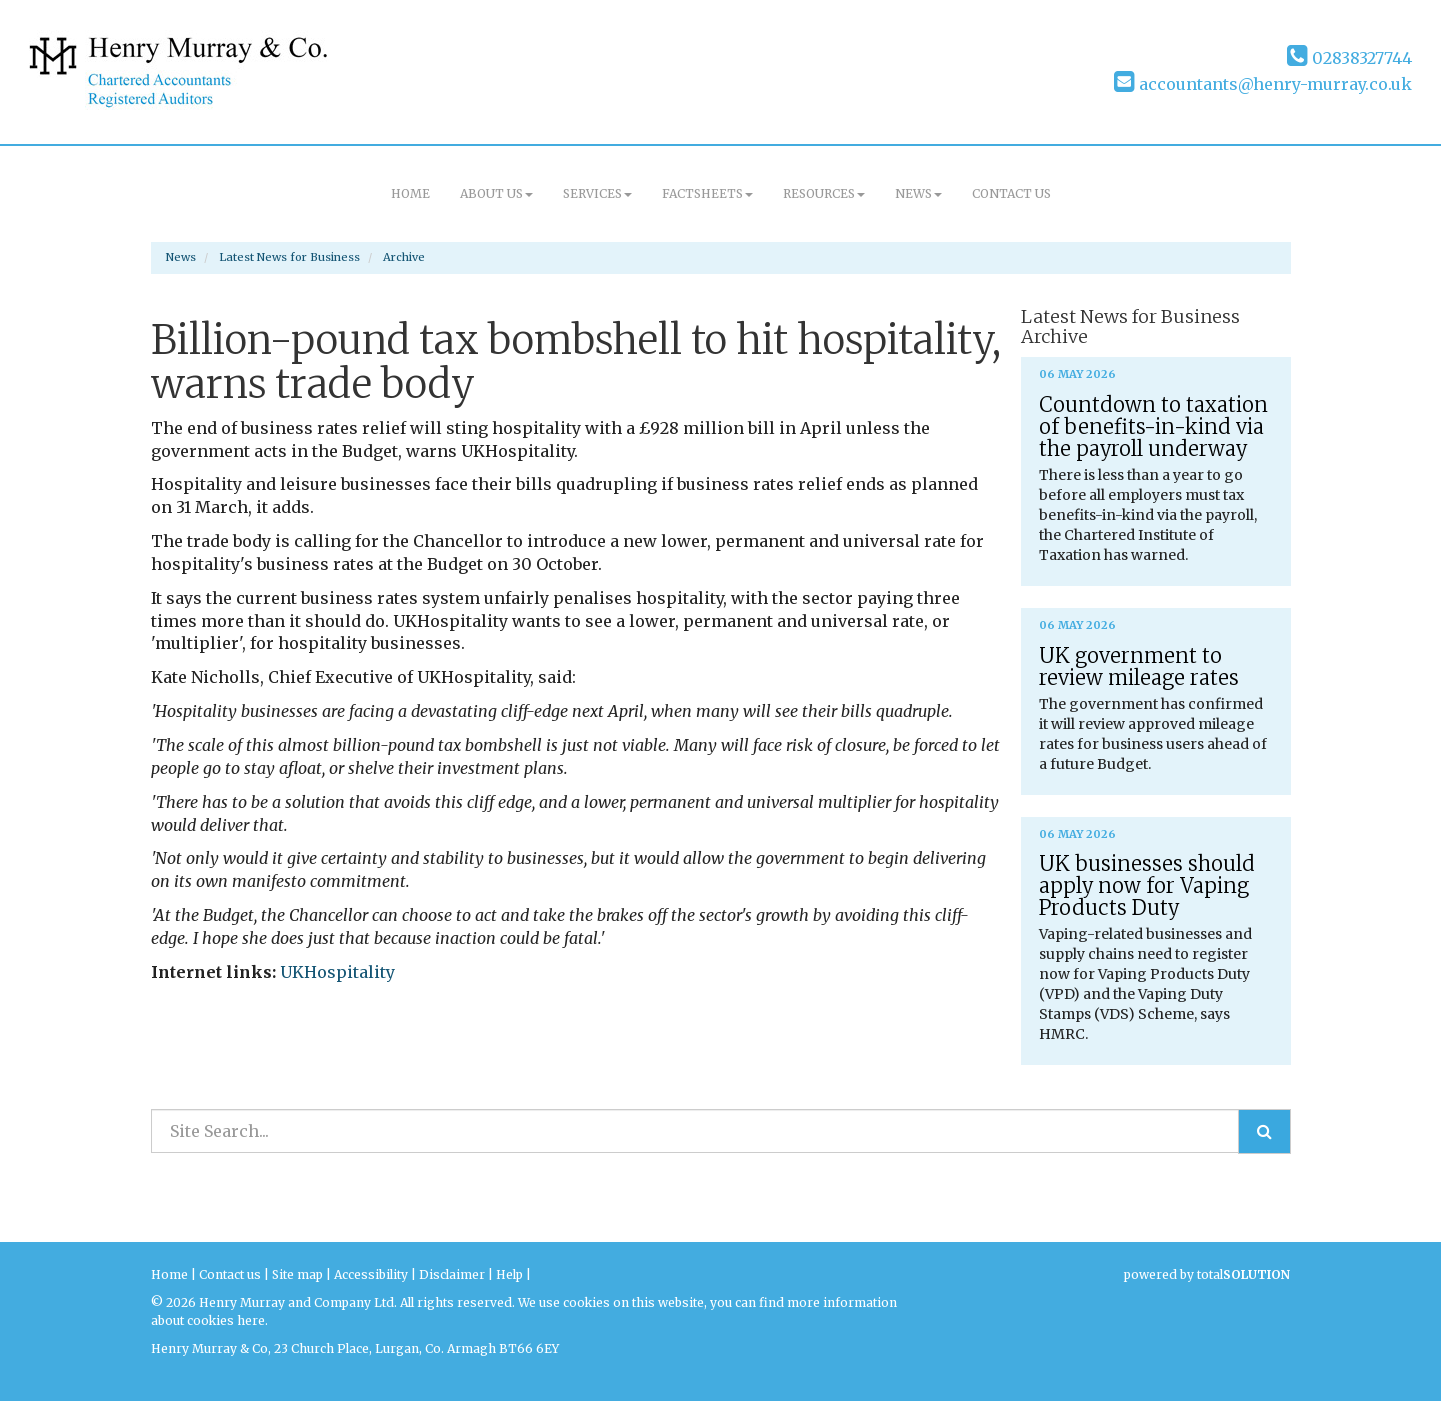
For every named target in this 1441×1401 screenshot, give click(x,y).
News (918, 193)
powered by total (1207, 1274)
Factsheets (707, 193)
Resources (824, 193)
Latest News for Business (289, 257)
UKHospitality (337, 972)
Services (597, 193)
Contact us (1011, 193)
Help (509, 1274)
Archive (404, 257)
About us (496, 193)
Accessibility (371, 1274)
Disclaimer (452, 1274)
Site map (297, 1274)
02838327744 (1349, 58)
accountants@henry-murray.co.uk (1263, 84)
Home (410, 193)
